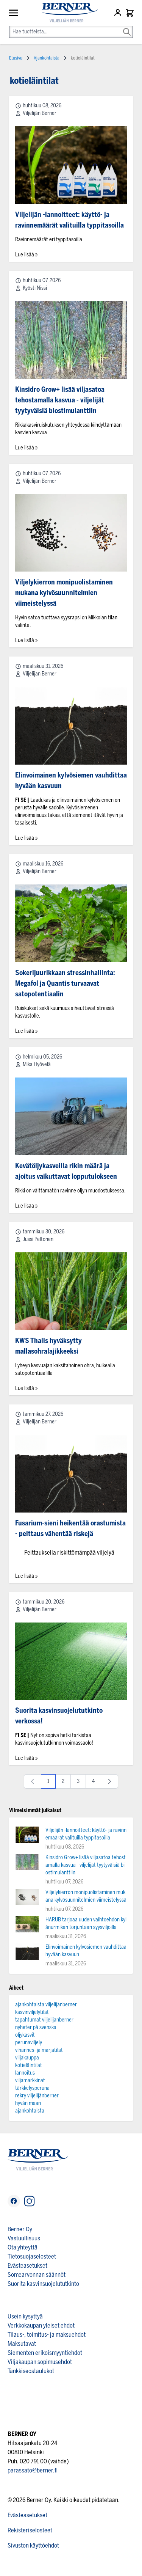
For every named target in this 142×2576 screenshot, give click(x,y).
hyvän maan (28, 2103)
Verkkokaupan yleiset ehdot (41, 2325)
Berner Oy (20, 2229)
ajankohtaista (29, 2111)
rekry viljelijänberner (37, 2095)
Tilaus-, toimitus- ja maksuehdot (47, 2334)
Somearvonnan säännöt (37, 2274)
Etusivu (15, 58)
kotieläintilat (28, 2065)
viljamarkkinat (30, 2080)
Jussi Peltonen (38, 1239)
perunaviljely (28, 2042)
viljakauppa (27, 2058)
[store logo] (66, 12)
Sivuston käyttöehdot (33, 2545)
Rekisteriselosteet (30, 2530)
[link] (32, 1781)
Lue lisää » (26, 254)
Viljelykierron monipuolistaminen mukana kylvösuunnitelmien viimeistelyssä (64, 593)
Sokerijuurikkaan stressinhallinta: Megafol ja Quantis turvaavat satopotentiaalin (65, 983)
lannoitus (25, 2073)
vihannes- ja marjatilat (39, 2050)
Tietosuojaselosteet (32, 2256)
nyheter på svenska (35, 2027)
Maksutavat (22, 2343)
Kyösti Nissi (35, 288)
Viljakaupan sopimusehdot (40, 2362)
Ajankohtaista (46, 58)
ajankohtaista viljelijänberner (46, 2004)
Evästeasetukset (27, 2265)
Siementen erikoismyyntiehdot (45, 2352)
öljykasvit (25, 2035)
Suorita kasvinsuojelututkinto (43, 2283)
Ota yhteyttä (22, 2247)
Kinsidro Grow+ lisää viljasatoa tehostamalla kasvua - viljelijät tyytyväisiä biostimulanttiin (60, 400)
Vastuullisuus (24, 2238)
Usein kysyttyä (25, 2316)
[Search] (126, 26)
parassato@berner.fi (33, 2470)
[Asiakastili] (118, 12)
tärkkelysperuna (32, 2088)
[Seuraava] (109, 1781)
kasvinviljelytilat (32, 2012)
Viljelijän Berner (39, 113)
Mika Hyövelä (37, 1064)
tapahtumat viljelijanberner (44, 2020)
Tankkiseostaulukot (31, 2371)
